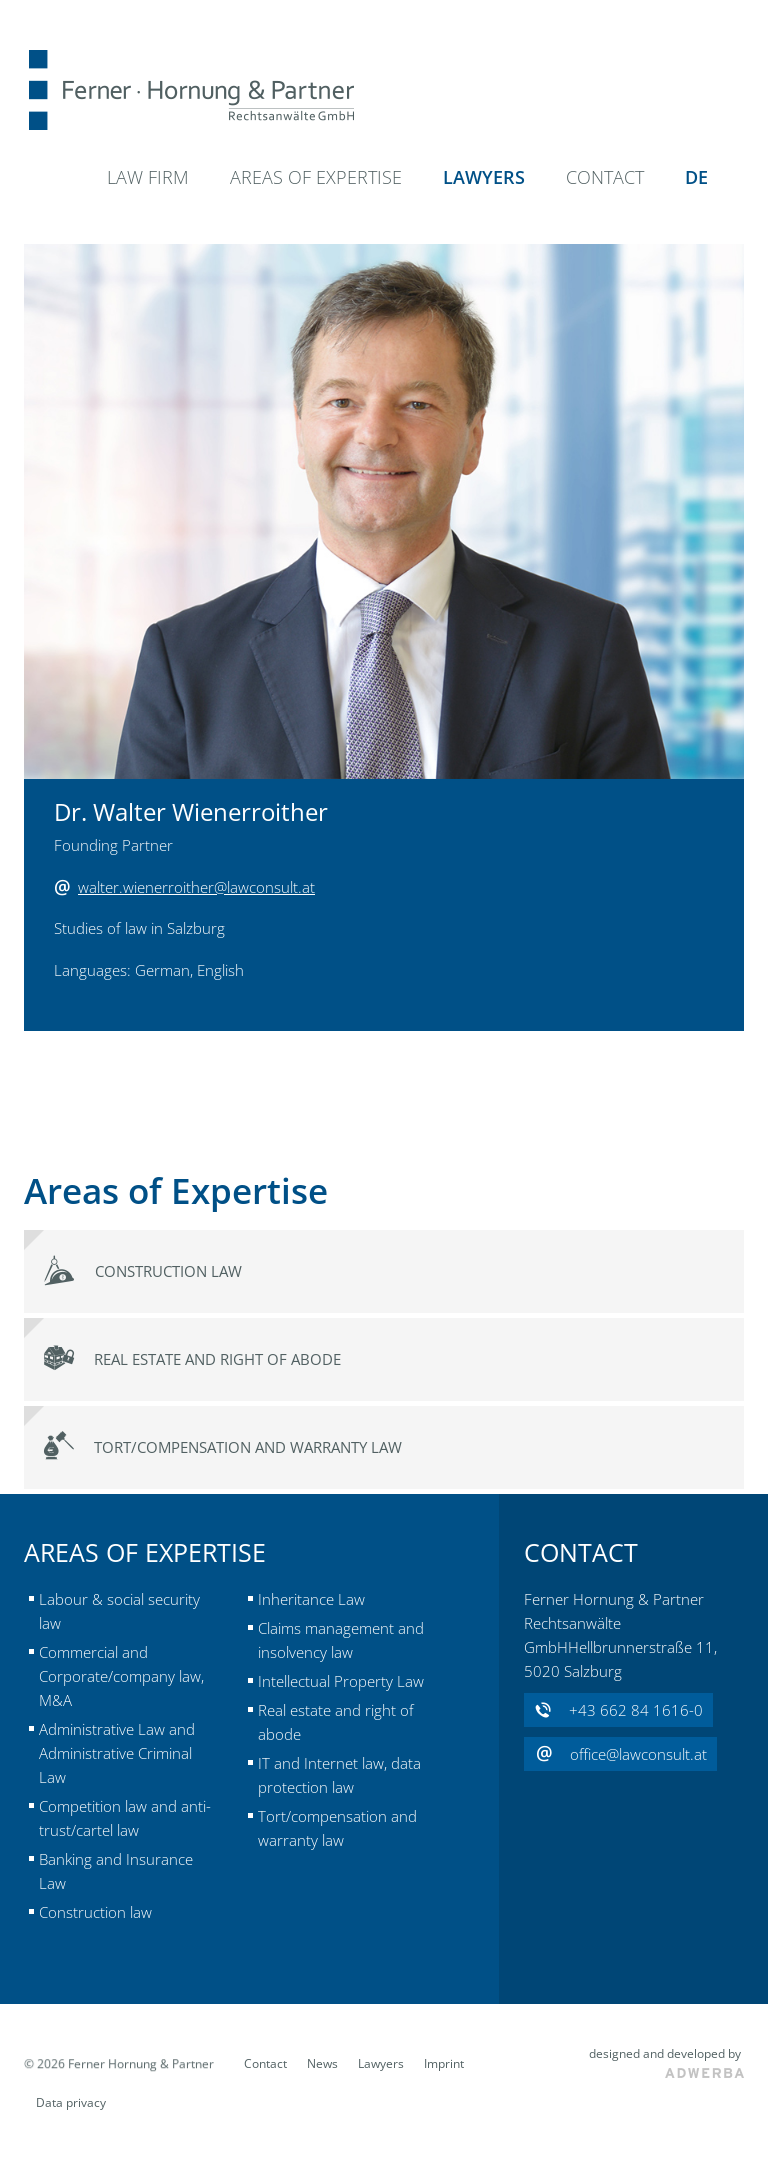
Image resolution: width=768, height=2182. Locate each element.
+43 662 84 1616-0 (619, 1711)
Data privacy (71, 2102)
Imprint (444, 2063)
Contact (605, 177)
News (322, 2063)
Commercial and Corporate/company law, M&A (121, 1676)
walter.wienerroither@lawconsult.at (196, 887)
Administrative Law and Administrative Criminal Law (117, 1753)
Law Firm (148, 177)
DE (696, 177)
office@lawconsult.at (621, 1755)
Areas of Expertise (316, 177)
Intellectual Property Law (341, 1681)
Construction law (95, 1912)
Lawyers (484, 177)
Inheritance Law (311, 1599)
